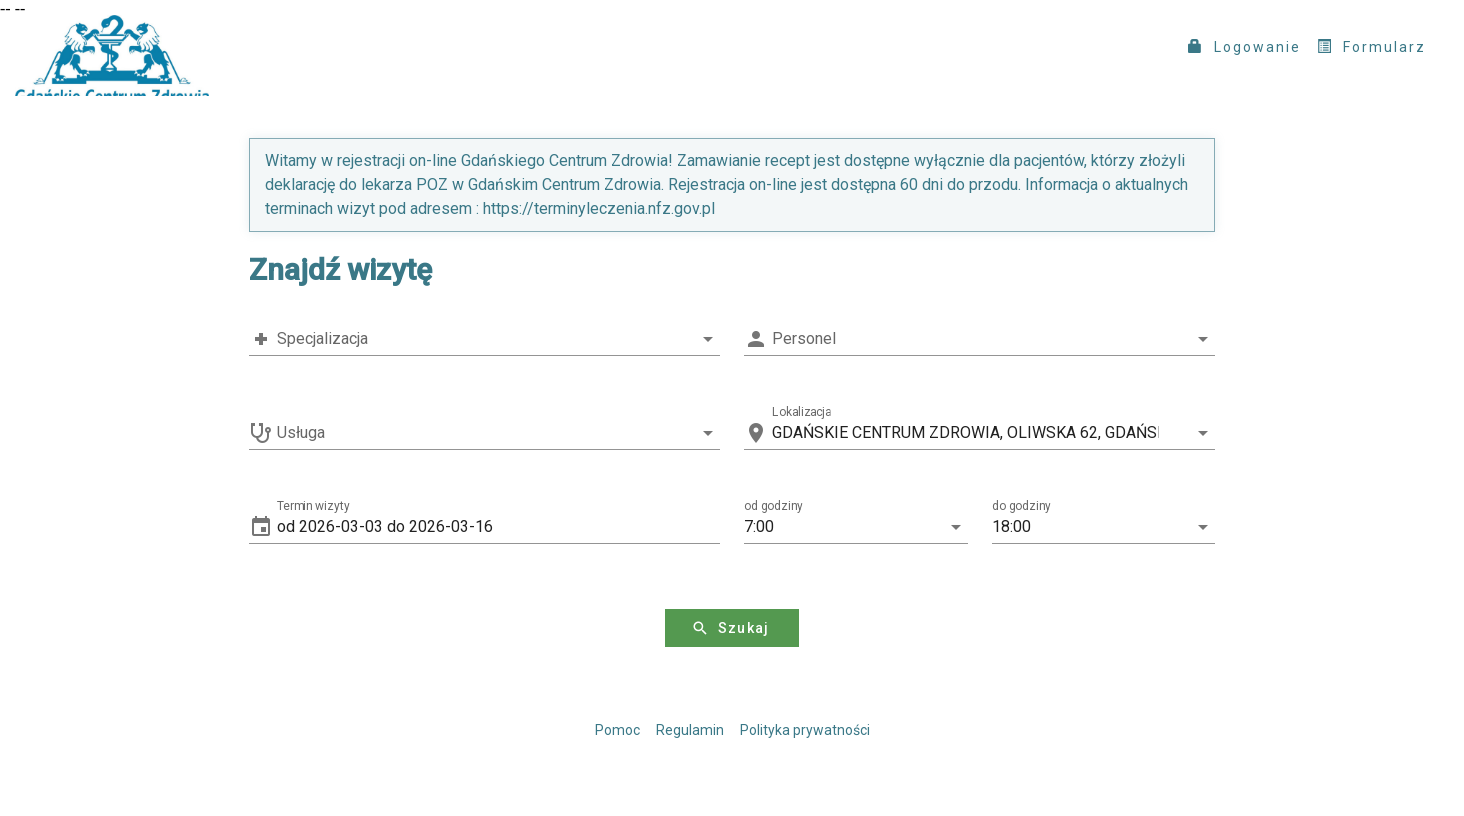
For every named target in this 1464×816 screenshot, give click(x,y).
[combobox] (484, 339)
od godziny (773, 506)
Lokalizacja (801, 412)
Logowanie (1244, 47)
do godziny (1021, 506)
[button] (498, 527)
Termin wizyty (313, 506)
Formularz (1371, 47)
